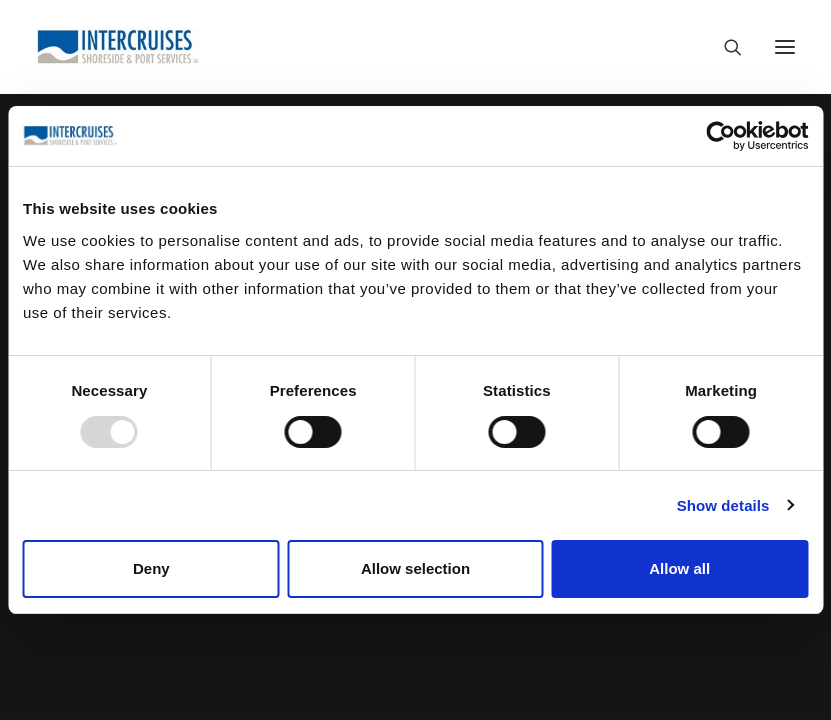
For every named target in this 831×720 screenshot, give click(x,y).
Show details (723, 505)
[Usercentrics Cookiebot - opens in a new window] (720, 136)
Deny (151, 568)
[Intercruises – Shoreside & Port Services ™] (118, 47)
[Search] (724, 47)
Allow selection (415, 568)
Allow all (679, 568)
